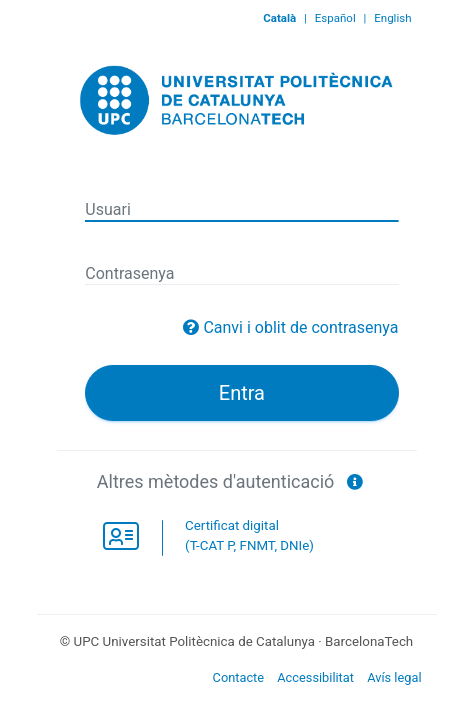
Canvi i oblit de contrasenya (300, 327)
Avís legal (394, 677)
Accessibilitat (315, 677)
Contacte (239, 677)
